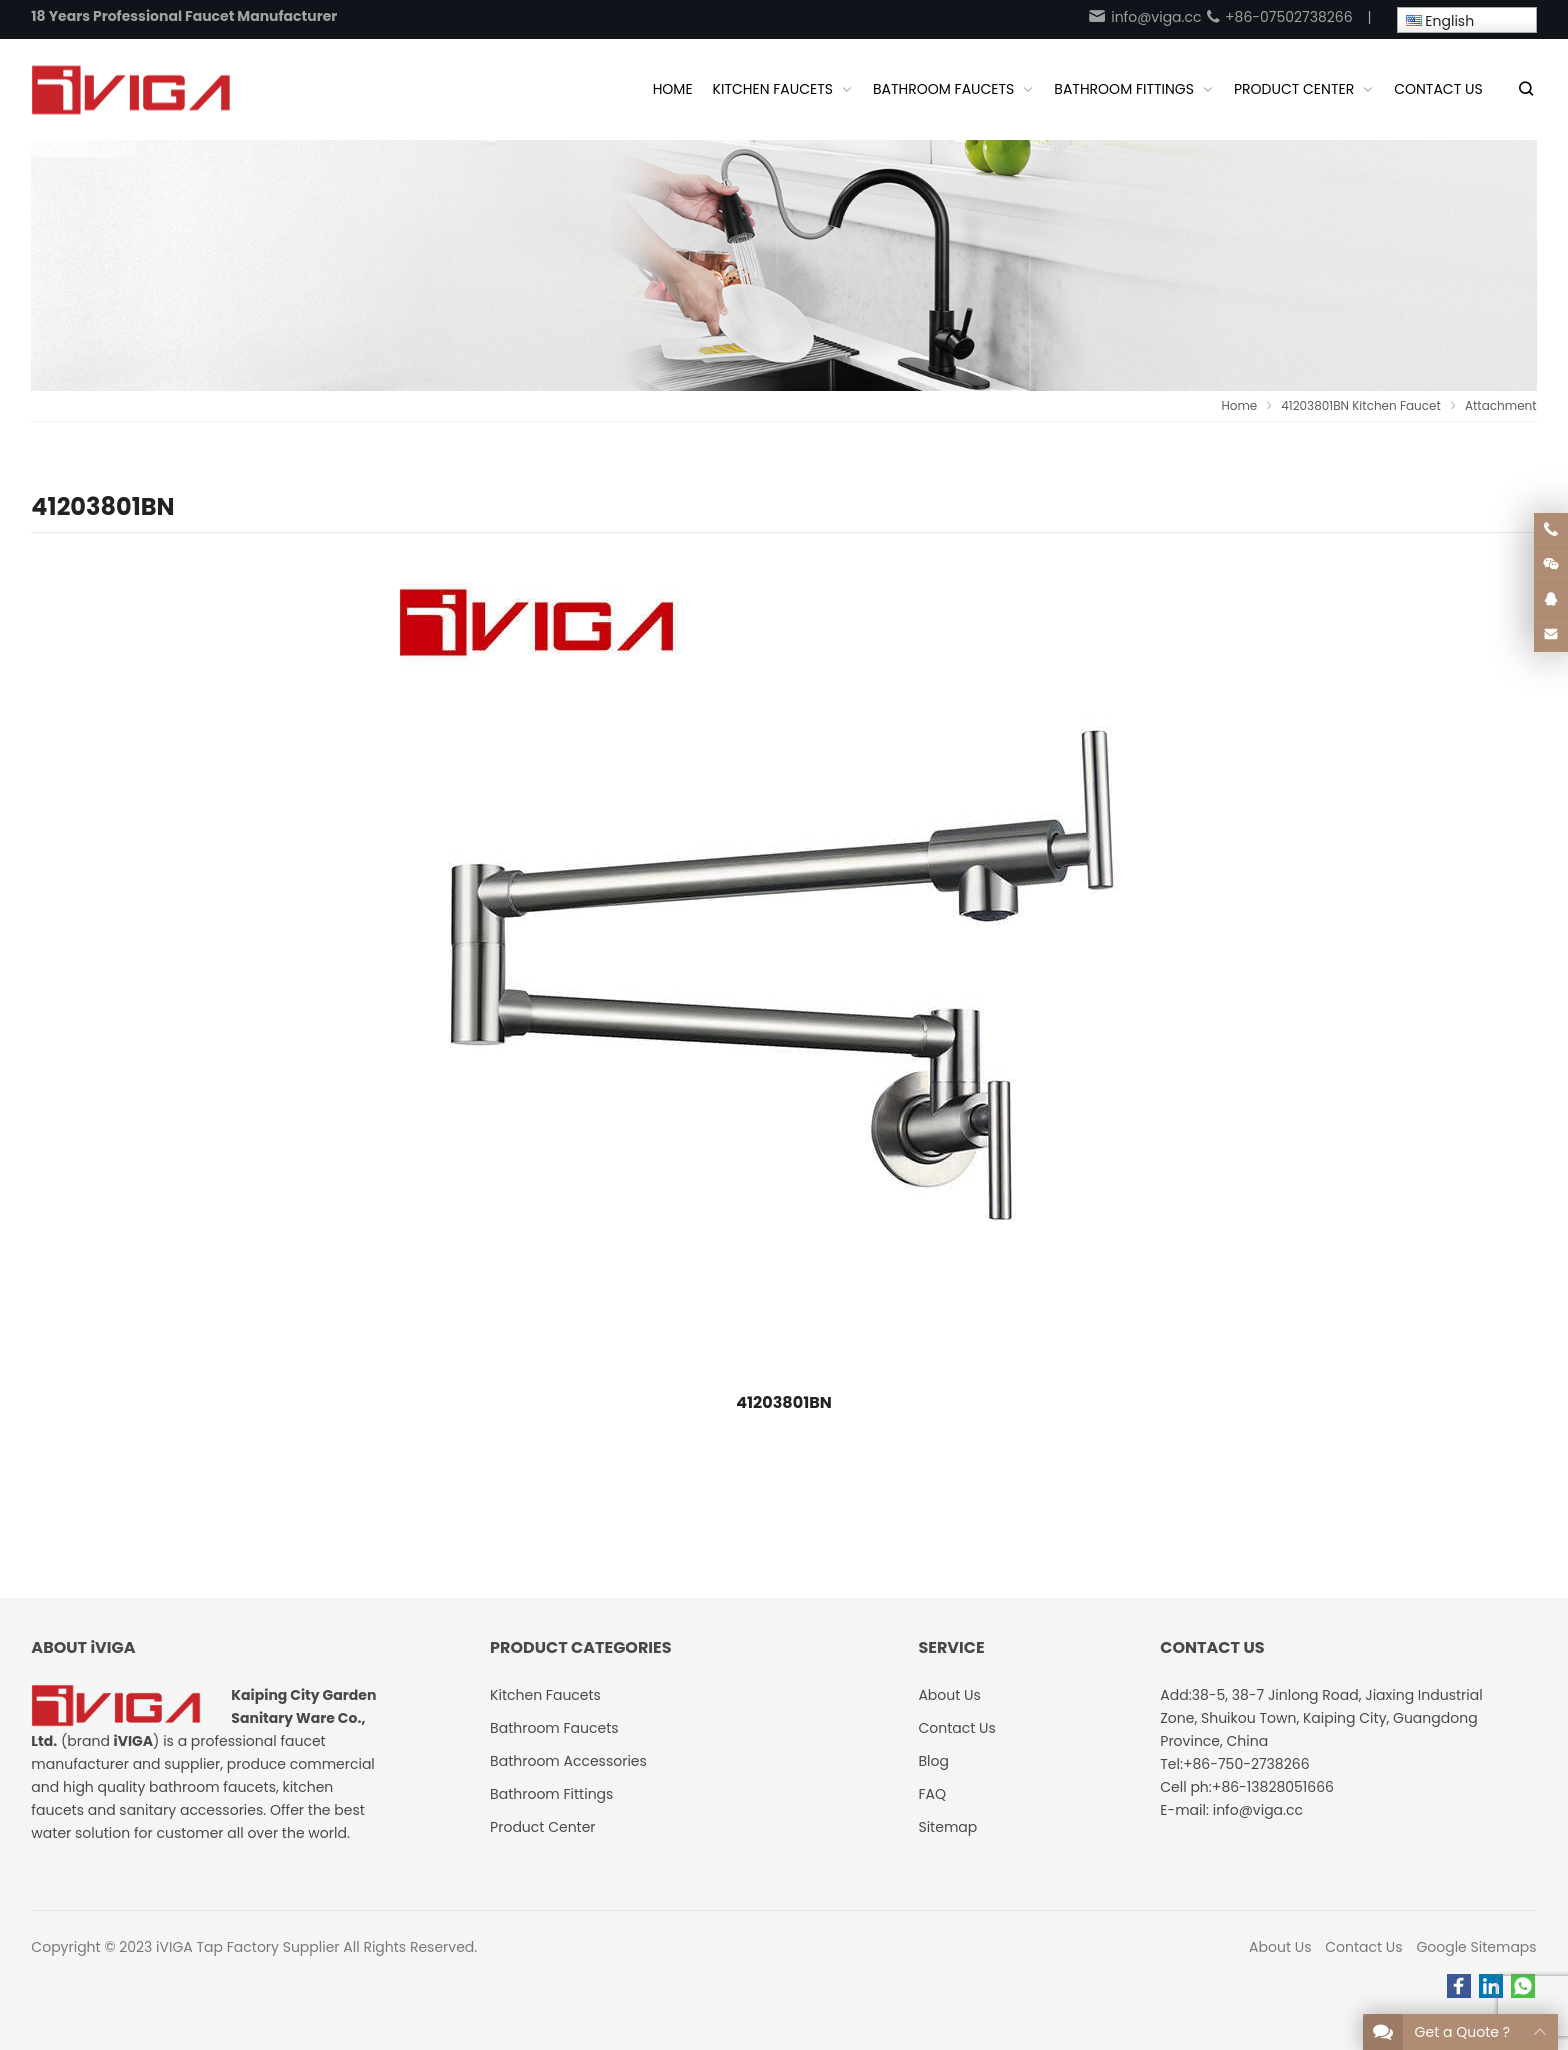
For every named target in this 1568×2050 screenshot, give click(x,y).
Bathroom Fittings (551, 1794)
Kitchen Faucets (545, 1695)
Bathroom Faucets (554, 1728)
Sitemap (947, 1827)
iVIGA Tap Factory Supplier (247, 1947)
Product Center (543, 1827)
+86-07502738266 (1278, 17)
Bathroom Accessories (568, 1761)
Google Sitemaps (1476, 1947)
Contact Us (1363, 1947)
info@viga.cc (1144, 17)
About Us (1280, 1947)
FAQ (932, 1794)
